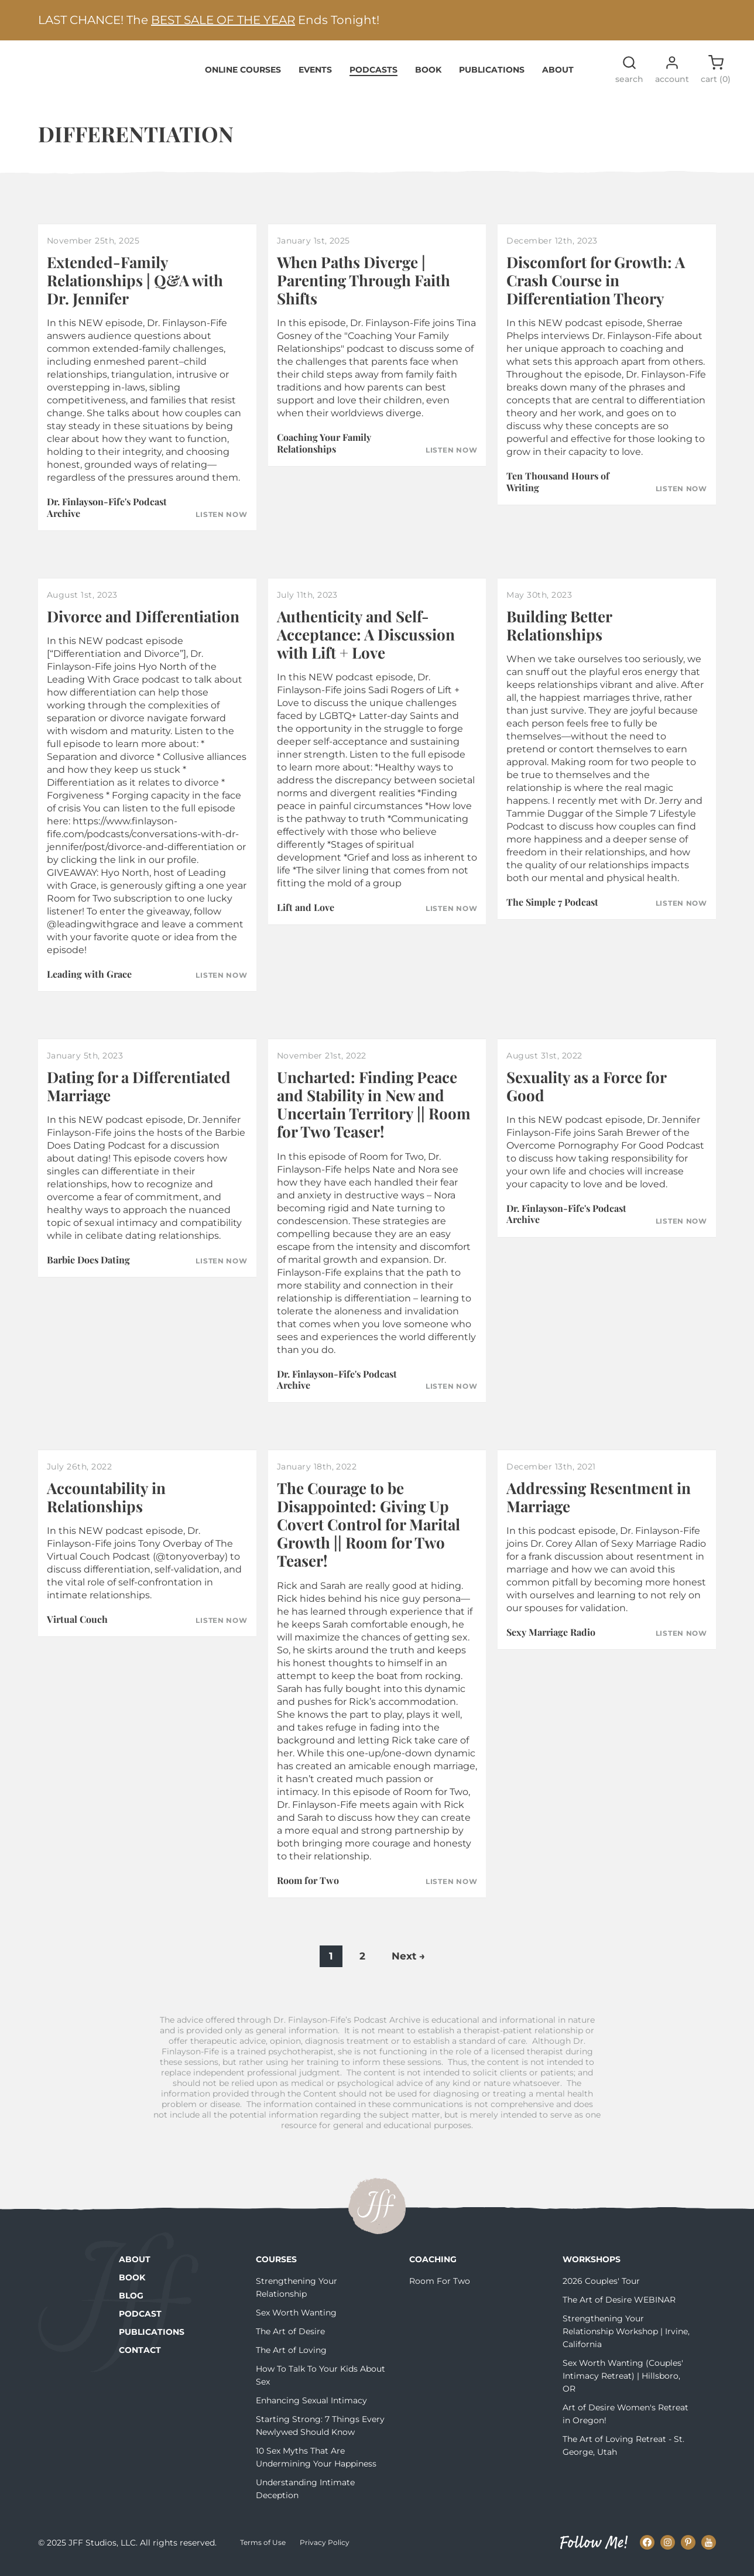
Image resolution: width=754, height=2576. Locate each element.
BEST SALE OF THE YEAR (223, 20)
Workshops (592, 2266)
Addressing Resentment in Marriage (598, 1503)
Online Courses (243, 76)
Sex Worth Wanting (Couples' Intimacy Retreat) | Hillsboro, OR (623, 2383)
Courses (276, 2266)
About (558, 76)
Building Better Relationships (559, 631)
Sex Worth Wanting (296, 2319)
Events (315, 76)
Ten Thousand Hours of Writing (557, 488)
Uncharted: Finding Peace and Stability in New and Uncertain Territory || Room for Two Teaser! (374, 1111)
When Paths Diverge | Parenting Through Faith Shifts (363, 287)
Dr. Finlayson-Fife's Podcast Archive (107, 514)
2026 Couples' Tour (601, 2288)
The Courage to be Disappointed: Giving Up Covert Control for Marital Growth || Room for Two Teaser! (368, 1531)
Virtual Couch (77, 1626)
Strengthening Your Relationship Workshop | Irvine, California (626, 2338)
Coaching (433, 2266)
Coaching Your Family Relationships (324, 449)
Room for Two (308, 1886)
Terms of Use (263, 2549)
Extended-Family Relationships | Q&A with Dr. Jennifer (135, 287)
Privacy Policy (324, 2549)
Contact (140, 2357)
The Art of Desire (290, 2338)
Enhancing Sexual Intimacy (311, 2407)
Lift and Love (305, 914)
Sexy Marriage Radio (550, 1639)
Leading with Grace (89, 981)
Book (428, 76)
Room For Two (439, 2288)
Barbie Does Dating (88, 1266)
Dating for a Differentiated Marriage (139, 1093)
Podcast (140, 2320)
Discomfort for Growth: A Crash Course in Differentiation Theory (595, 287)
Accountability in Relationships (106, 1503)
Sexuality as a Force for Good (586, 1093)
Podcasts (373, 76)
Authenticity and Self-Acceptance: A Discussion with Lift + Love (366, 640)
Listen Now (221, 522)
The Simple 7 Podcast (552, 909)
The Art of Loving (291, 2357)
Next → (408, 1963)
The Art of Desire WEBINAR (619, 2306)
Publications (492, 76)
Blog (131, 2302)
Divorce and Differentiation (143, 622)
